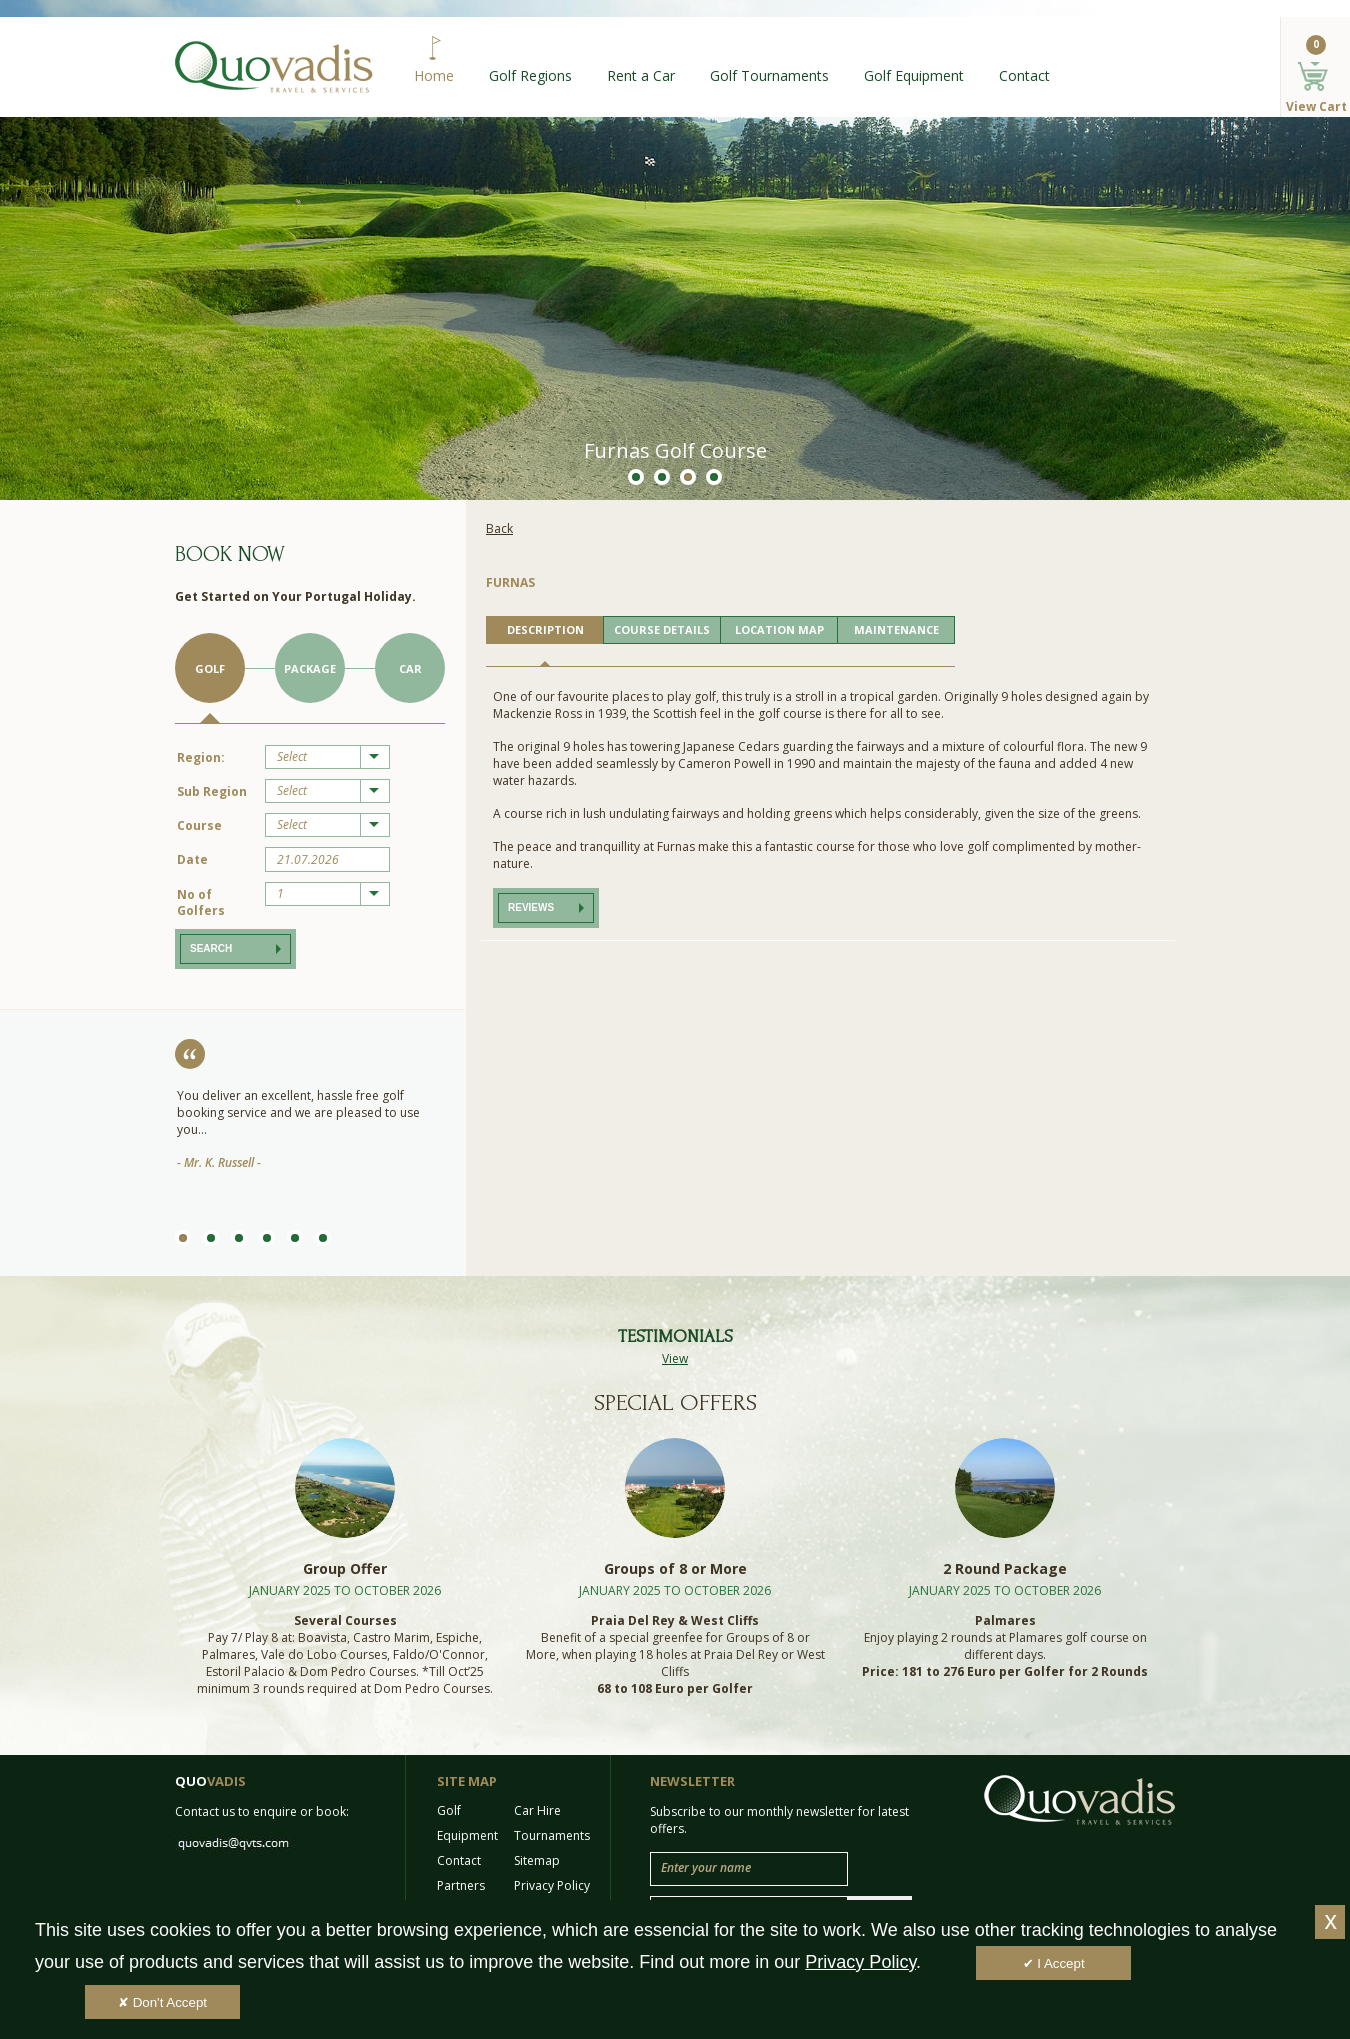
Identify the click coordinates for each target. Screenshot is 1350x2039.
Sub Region (212, 791)
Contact (1024, 75)
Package (310, 668)
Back (499, 528)
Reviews (531, 907)
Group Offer (345, 1568)
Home (434, 75)
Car (410, 668)
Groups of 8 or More (675, 1568)
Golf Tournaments (769, 75)
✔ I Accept (1054, 1963)
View (675, 1358)
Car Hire (537, 1810)
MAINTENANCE (896, 629)
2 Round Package (1005, 1568)
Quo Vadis (274, 67)
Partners (461, 1885)
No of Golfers (201, 902)
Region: (201, 757)
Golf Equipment (914, 75)
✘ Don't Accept (162, 2002)
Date (192, 859)
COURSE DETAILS (662, 629)
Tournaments (552, 1835)
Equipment (467, 1835)
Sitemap (537, 1860)
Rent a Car (641, 75)
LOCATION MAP (779, 629)
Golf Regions (530, 75)
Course (199, 825)
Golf (210, 668)
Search (211, 948)
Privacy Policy (552, 1885)
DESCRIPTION (545, 629)
